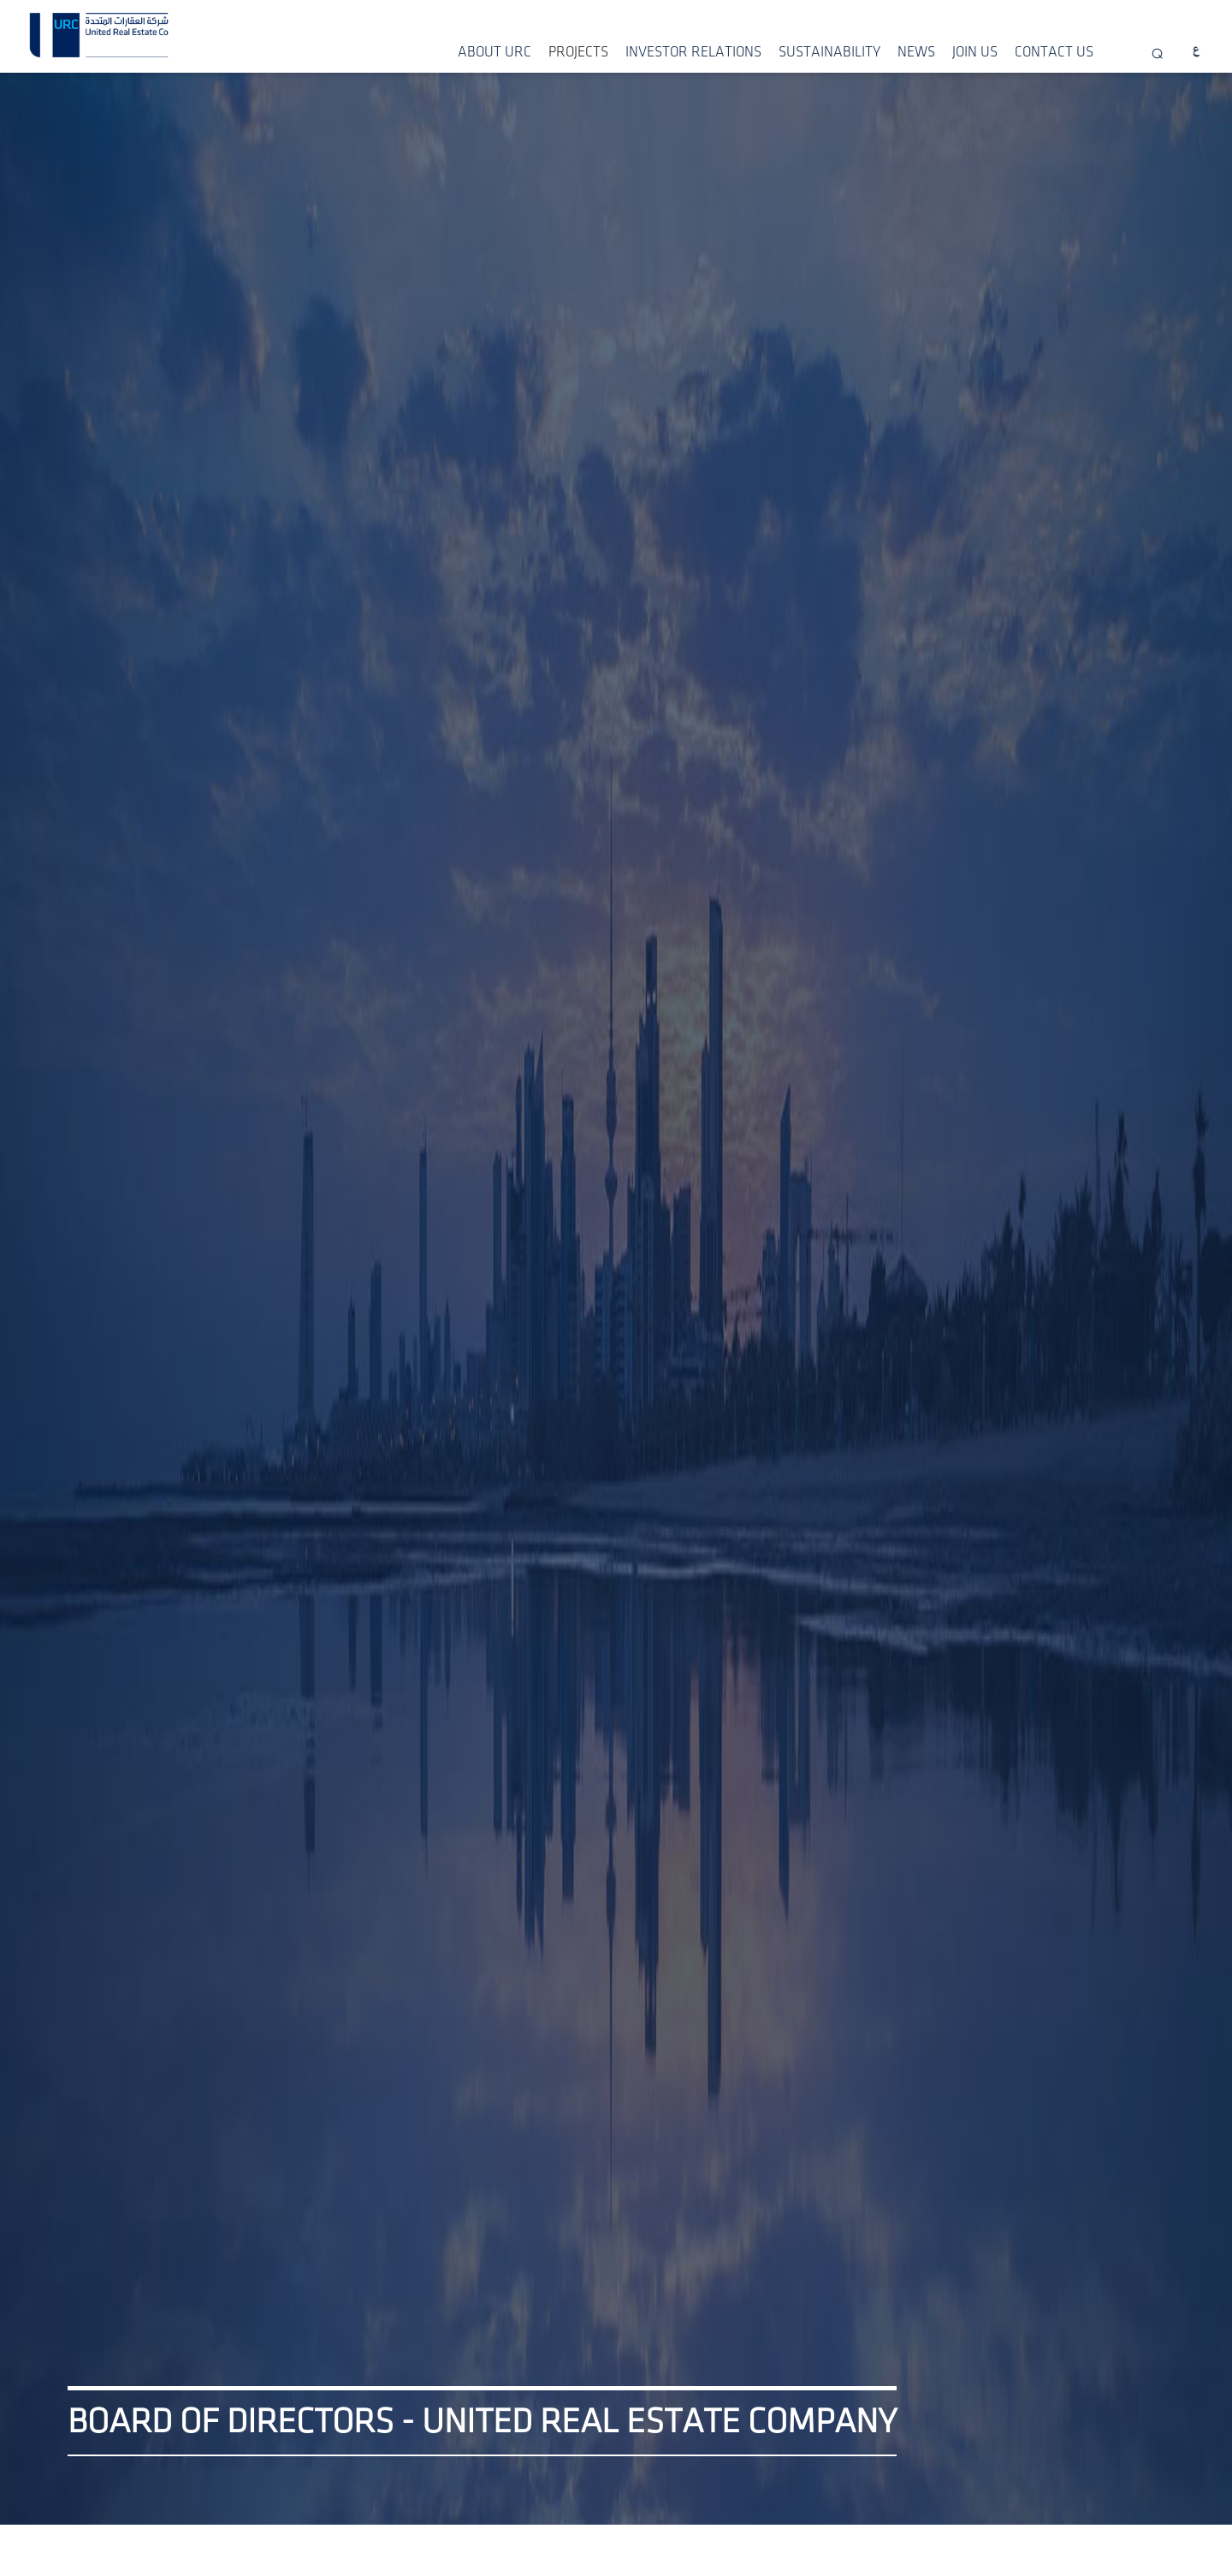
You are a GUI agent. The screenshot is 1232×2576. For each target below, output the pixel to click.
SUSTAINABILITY (829, 52)
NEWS (916, 52)
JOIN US (975, 52)
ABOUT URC (494, 52)
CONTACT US (1054, 52)
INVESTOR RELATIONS (693, 52)
